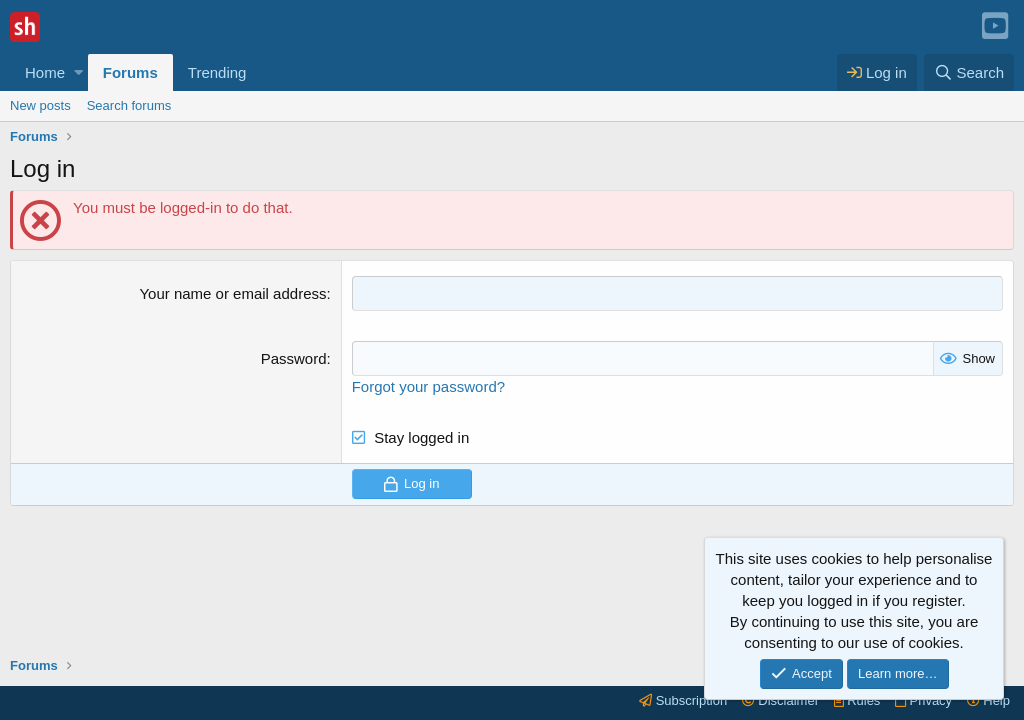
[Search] (969, 72)
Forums (130, 72)
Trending (217, 72)
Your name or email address (232, 293)
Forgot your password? (428, 386)
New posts (40, 105)
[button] (78, 72)
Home (45, 72)
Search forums (129, 105)
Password (294, 358)
